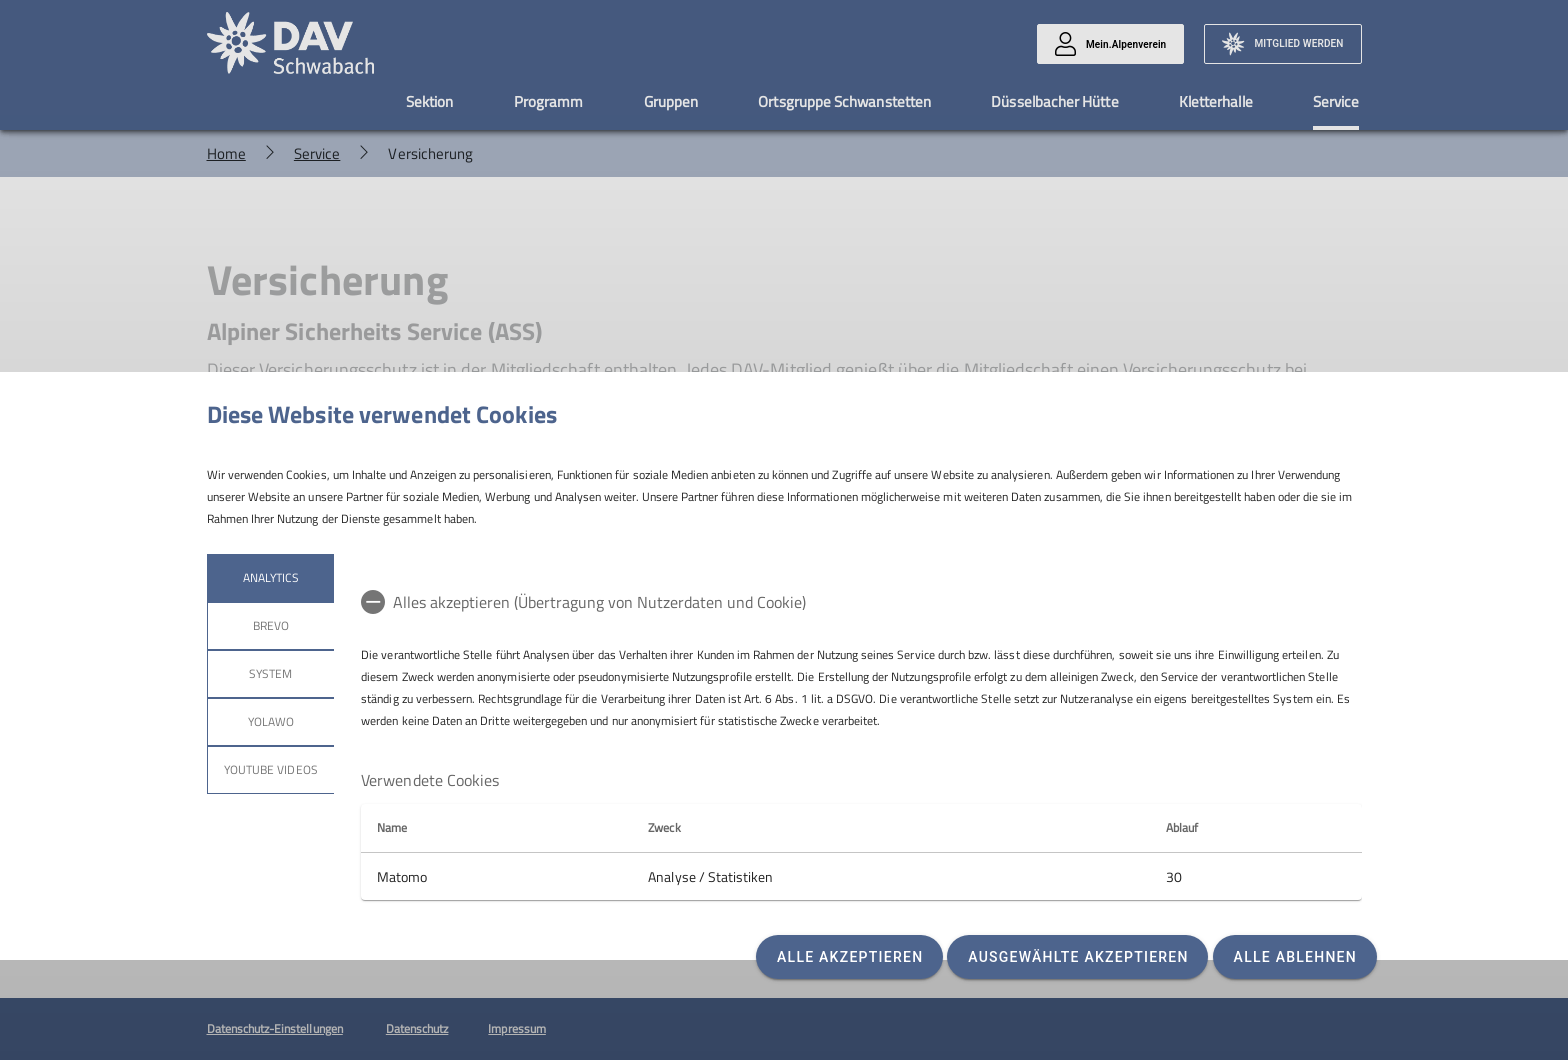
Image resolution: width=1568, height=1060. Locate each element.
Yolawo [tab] (270, 721)
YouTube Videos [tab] (271, 769)
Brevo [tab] (270, 625)
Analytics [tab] (270, 577)
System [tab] (270, 673)
